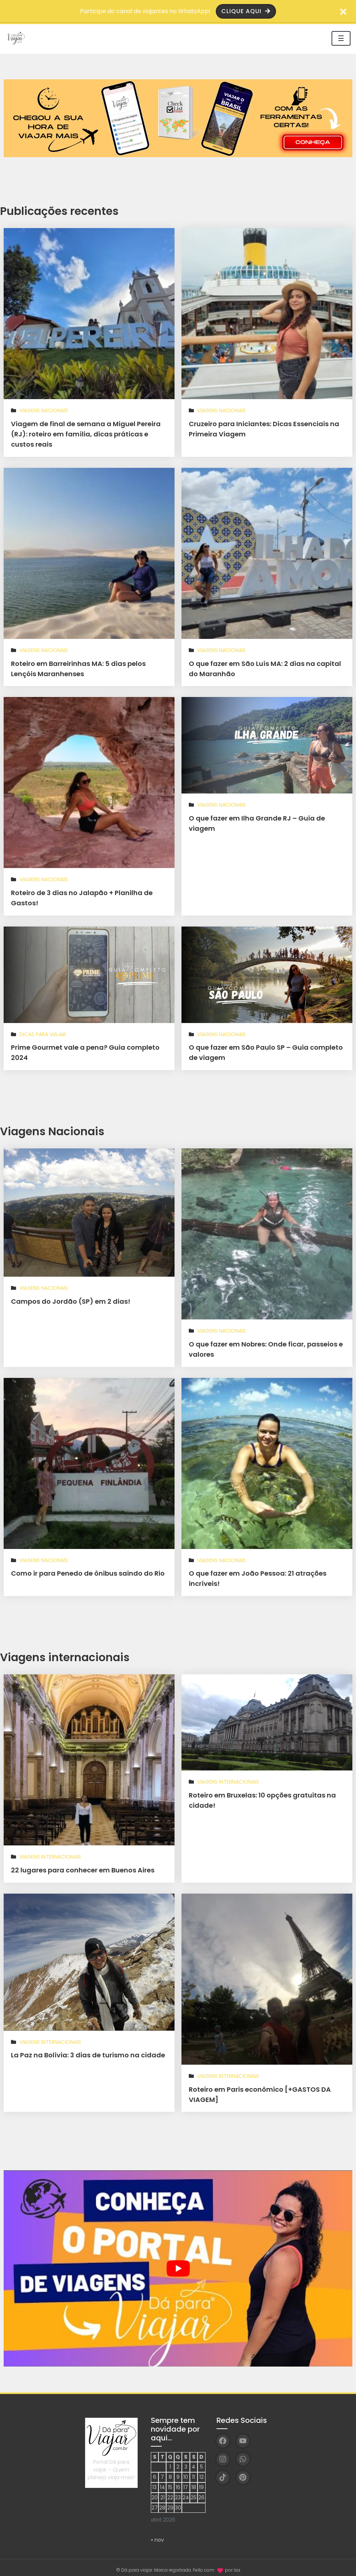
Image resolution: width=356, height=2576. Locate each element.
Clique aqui (246, 11)
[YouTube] (243, 2435)
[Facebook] (223, 2435)
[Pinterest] (243, 2472)
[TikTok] (223, 2472)
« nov (157, 2534)
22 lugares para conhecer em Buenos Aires (82, 1865)
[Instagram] (223, 2453)
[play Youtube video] (178, 2263)
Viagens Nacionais (43, 410)
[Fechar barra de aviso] (343, 11)
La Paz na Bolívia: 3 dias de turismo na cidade (88, 2050)
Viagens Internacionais (50, 1852)
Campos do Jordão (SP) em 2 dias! (70, 1298)
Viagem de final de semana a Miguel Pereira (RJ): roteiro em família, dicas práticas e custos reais (86, 433)
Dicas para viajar (42, 1031)
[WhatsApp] (243, 2453)
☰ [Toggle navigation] (341, 38)
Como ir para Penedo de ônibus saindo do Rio (88, 1569)
